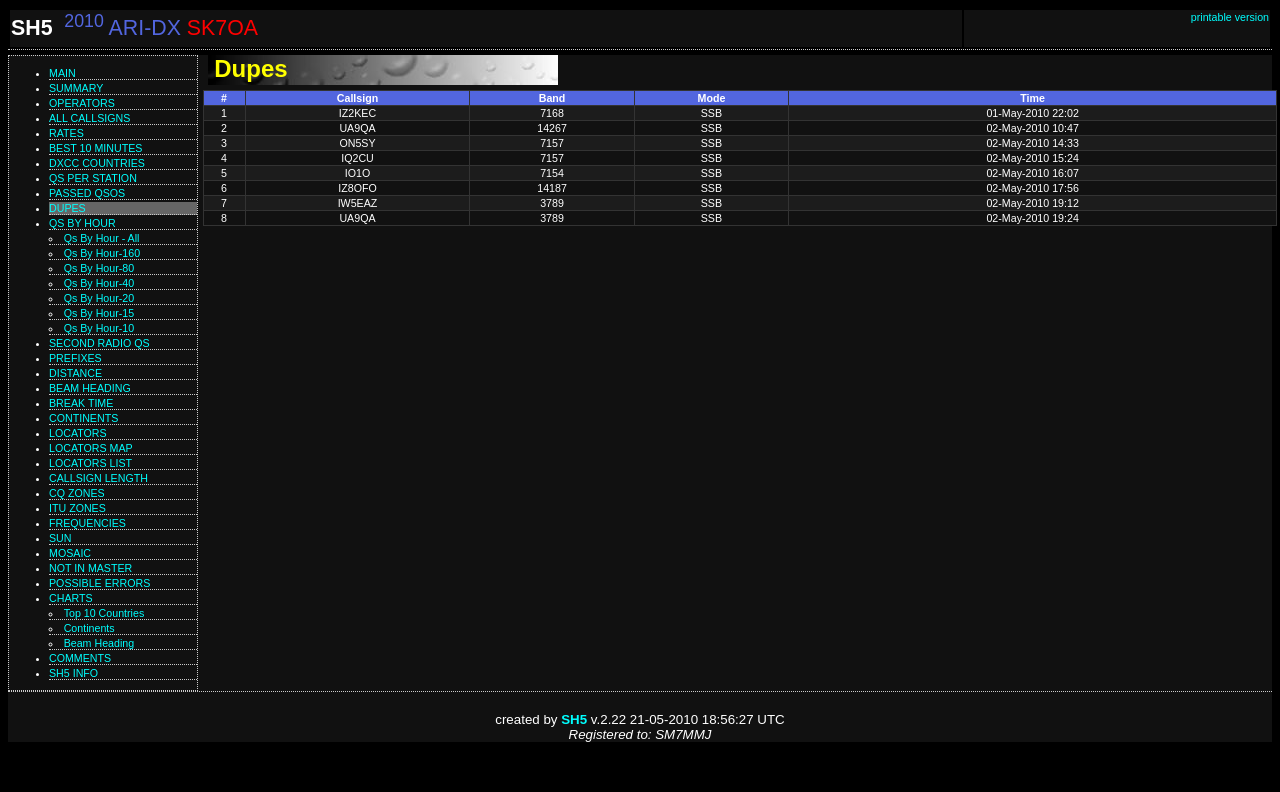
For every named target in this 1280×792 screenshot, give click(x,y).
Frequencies (87, 523)
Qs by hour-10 (99, 328)
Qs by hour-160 (102, 253)
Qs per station (93, 178)
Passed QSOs (87, 193)
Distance (75, 373)
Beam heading (90, 388)
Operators (82, 103)
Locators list (90, 463)
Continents (83, 418)
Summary (76, 88)
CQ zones (77, 493)
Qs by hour (82, 223)
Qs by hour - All (102, 238)
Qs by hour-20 (99, 298)
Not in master (90, 568)
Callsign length (98, 478)
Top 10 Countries (104, 613)
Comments (80, 658)
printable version (1230, 17)
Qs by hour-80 (99, 268)
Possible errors (99, 583)
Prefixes (75, 358)
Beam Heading (99, 643)
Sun (60, 538)
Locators (78, 433)
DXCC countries (97, 163)
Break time (81, 403)
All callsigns (89, 118)
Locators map (91, 448)
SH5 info (73, 673)
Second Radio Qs (99, 343)
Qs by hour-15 (99, 313)
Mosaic (70, 553)
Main (62, 73)
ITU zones (77, 508)
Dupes (67, 208)
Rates (66, 133)
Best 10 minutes (95, 148)
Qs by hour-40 (99, 283)
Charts (71, 598)
